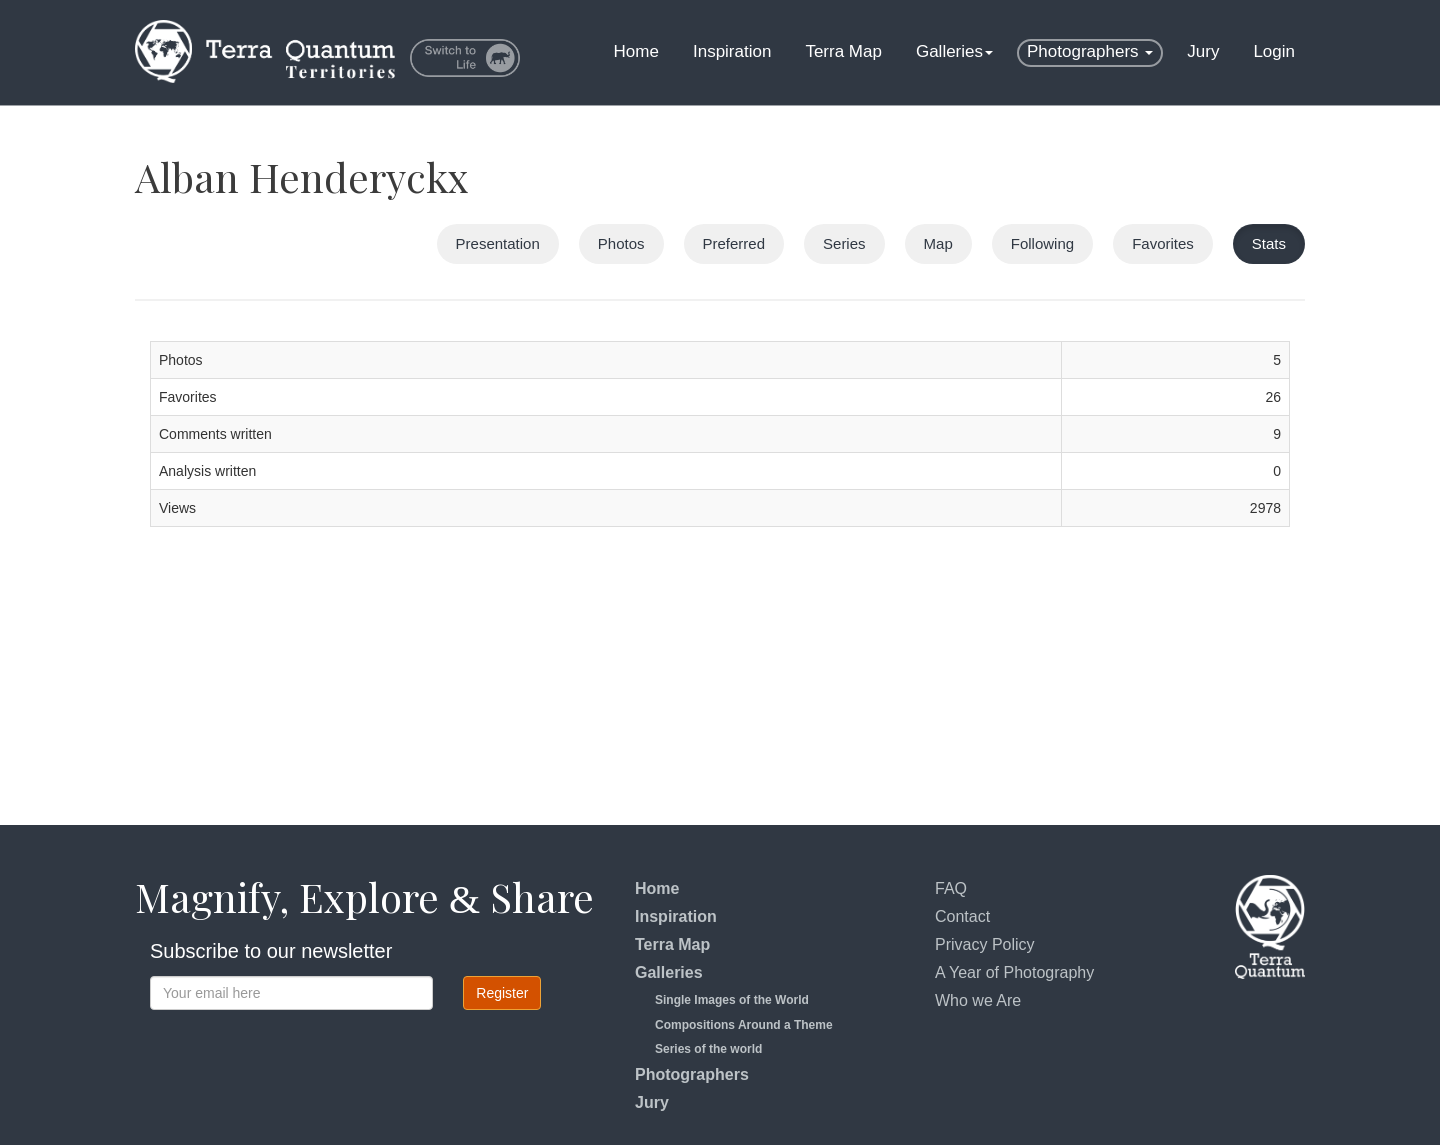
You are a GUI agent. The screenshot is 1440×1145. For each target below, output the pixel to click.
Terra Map (843, 51)
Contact (962, 916)
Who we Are (978, 1000)
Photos (621, 243)
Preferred (734, 243)
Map (938, 243)
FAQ (951, 888)
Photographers (1090, 51)
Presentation (498, 243)
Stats (1269, 243)
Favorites (1163, 243)
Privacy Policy (985, 944)
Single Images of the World (732, 1000)
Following (1042, 243)
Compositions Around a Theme (744, 1025)
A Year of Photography (1014, 972)
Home (636, 51)
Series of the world (708, 1049)
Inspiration (732, 51)
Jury (1203, 51)
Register (502, 993)
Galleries (954, 51)
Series (844, 243)
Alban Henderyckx (302, 176)
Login (1274, 51)
